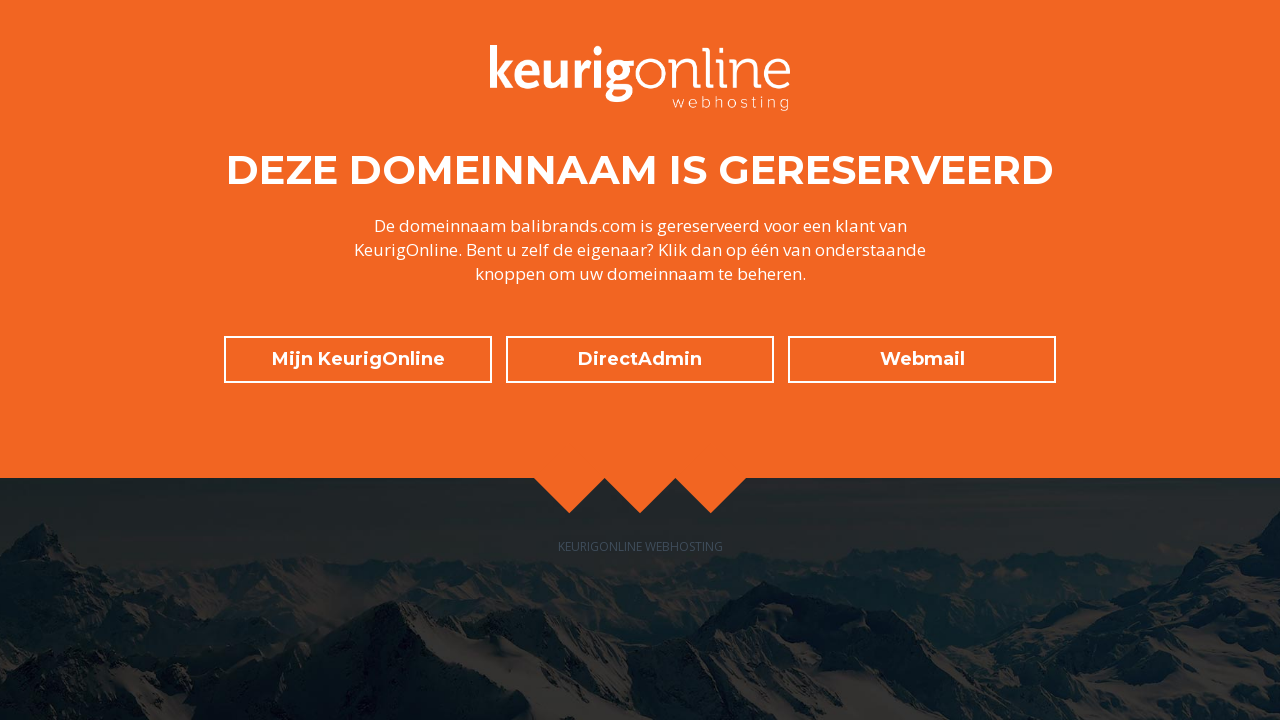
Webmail (922, 359)
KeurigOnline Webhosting (640, 546)
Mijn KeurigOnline (358, 359)
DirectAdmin (640, 359)
